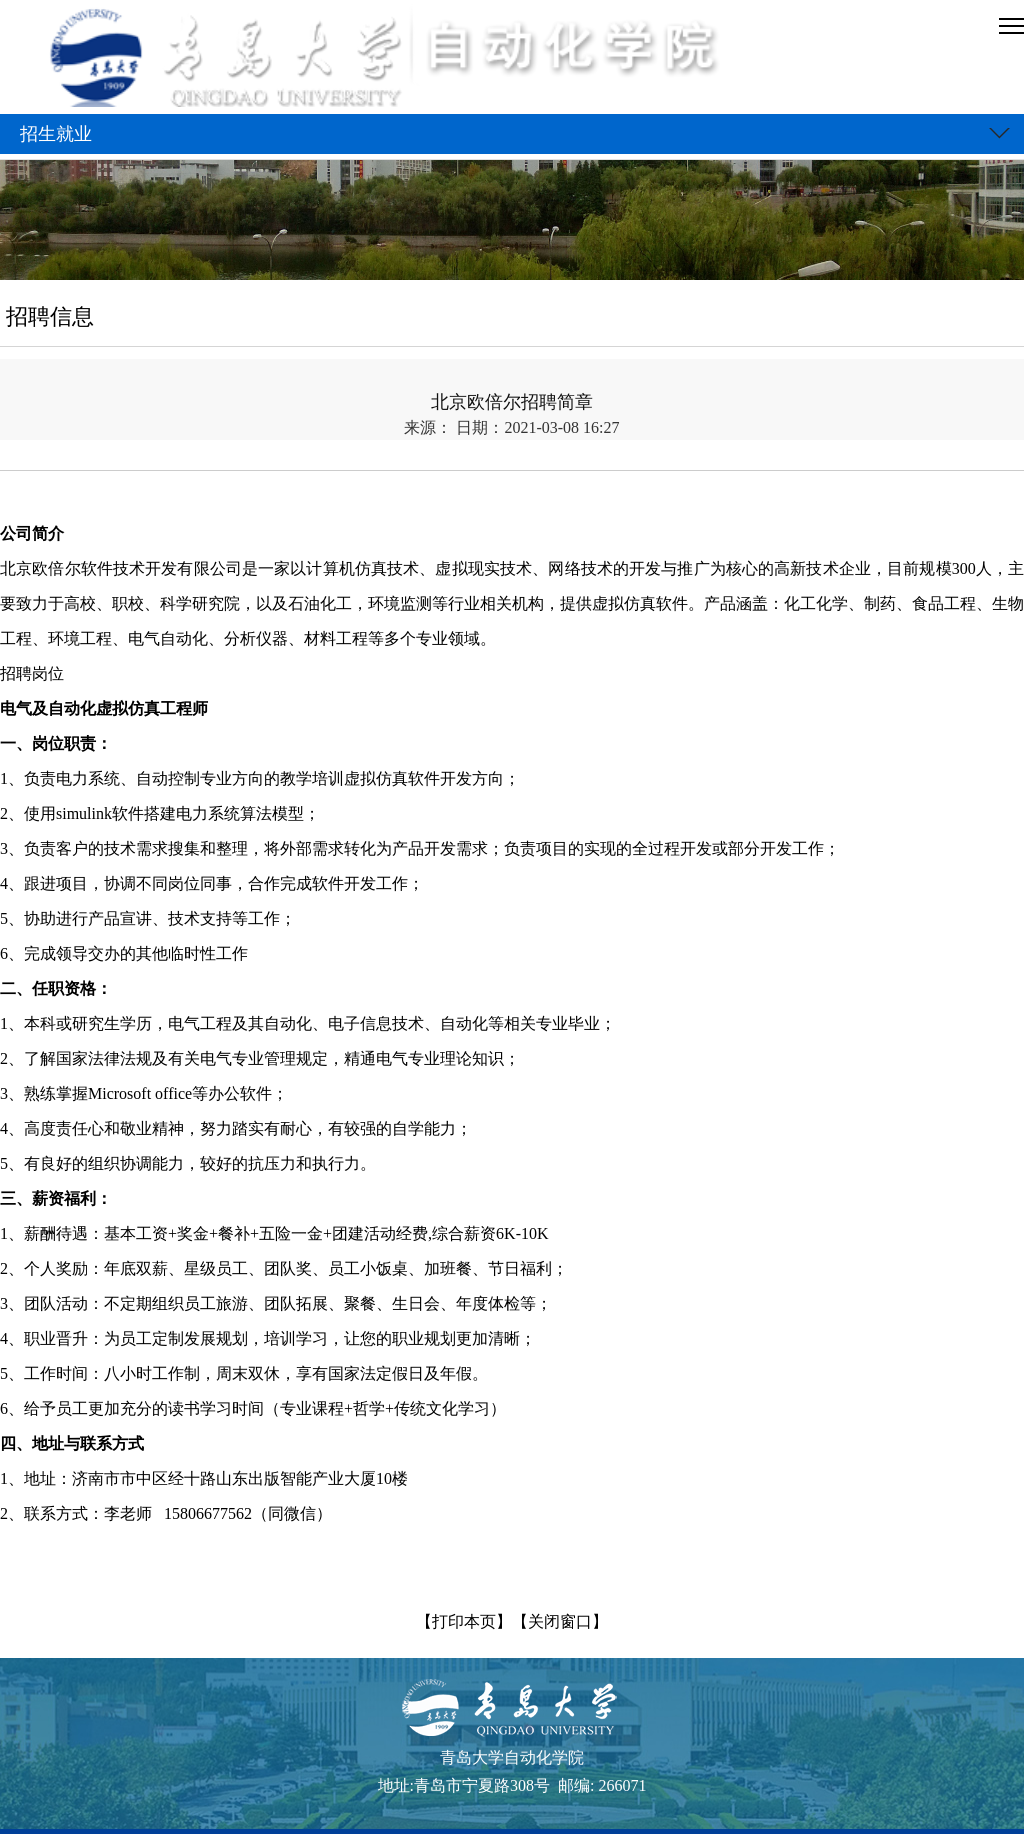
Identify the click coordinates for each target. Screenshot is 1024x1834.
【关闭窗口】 (560, 1621)
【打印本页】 (464, 1621)
